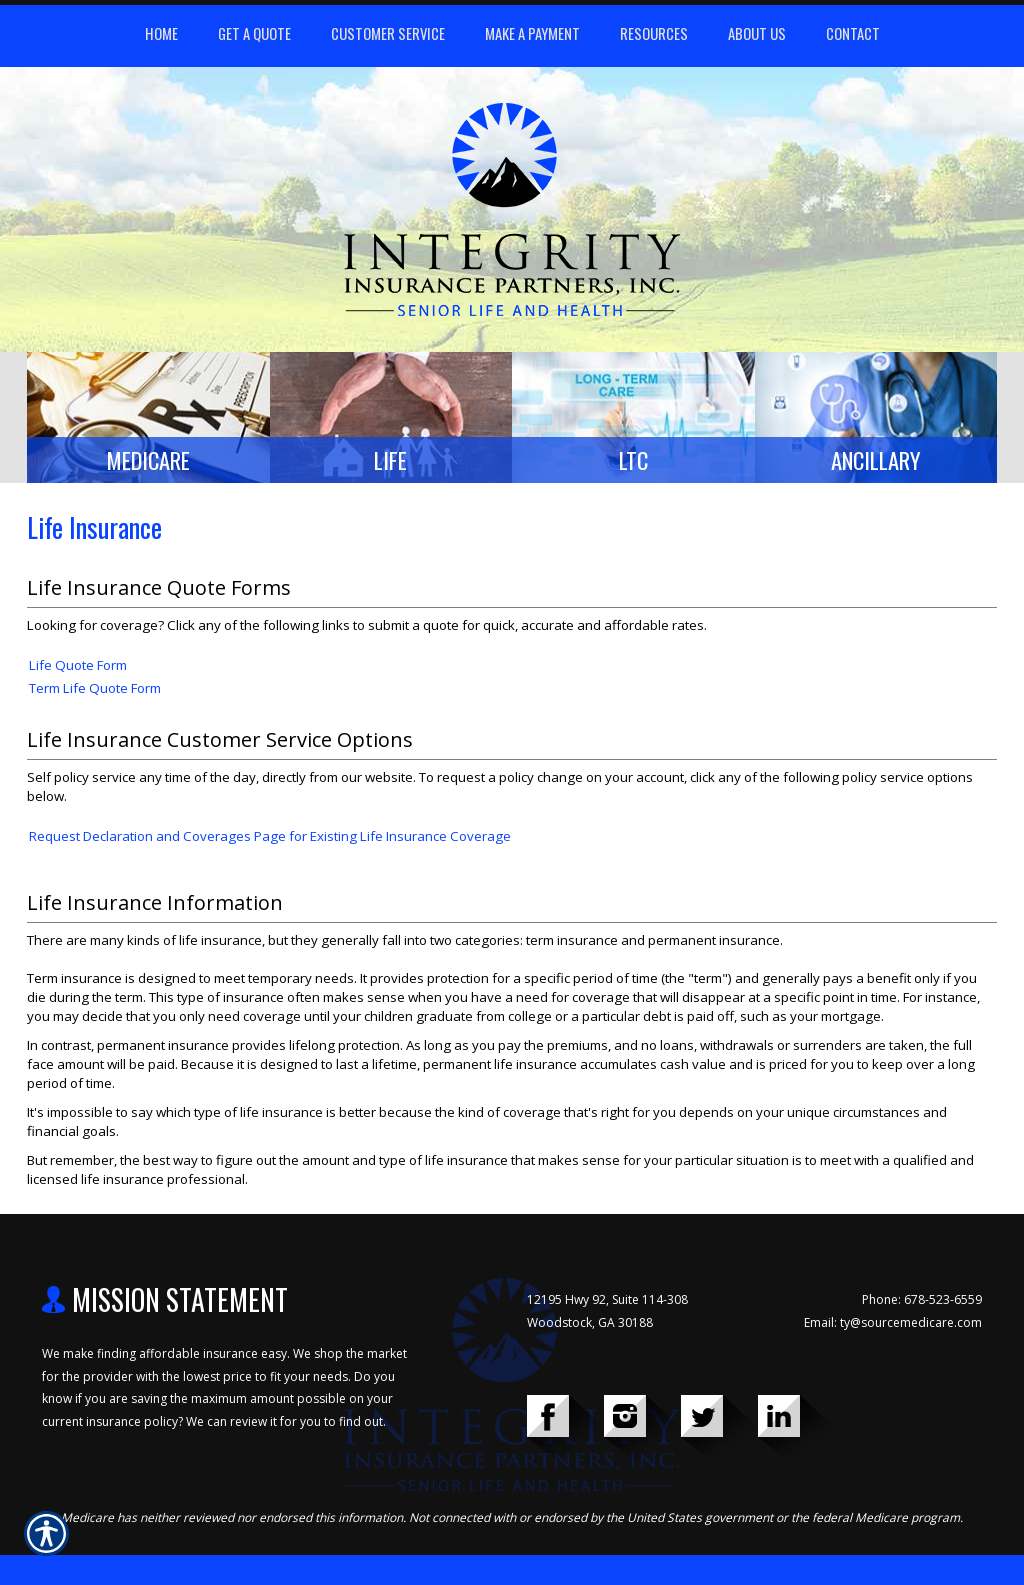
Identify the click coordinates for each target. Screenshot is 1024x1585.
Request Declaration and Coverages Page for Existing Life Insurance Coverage (270, 839)
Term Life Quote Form (95, 691)
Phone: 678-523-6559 (922, 1303)
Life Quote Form (78, 668)
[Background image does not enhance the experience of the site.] (148, 419)
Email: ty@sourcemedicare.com (893, 1326)
